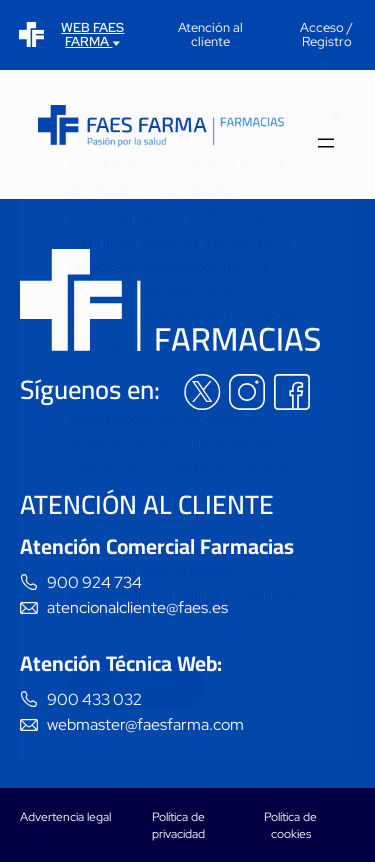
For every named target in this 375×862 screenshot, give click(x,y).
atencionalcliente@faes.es (137, 607)
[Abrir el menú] (326, 144)
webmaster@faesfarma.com (145, 724)
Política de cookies (290, 825)
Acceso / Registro (326, 34)
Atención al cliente (210, 34)
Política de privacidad (178, 825)
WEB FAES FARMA (92, 34)
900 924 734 (94, 582)
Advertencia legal (65, 817)
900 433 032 (94, 699)
